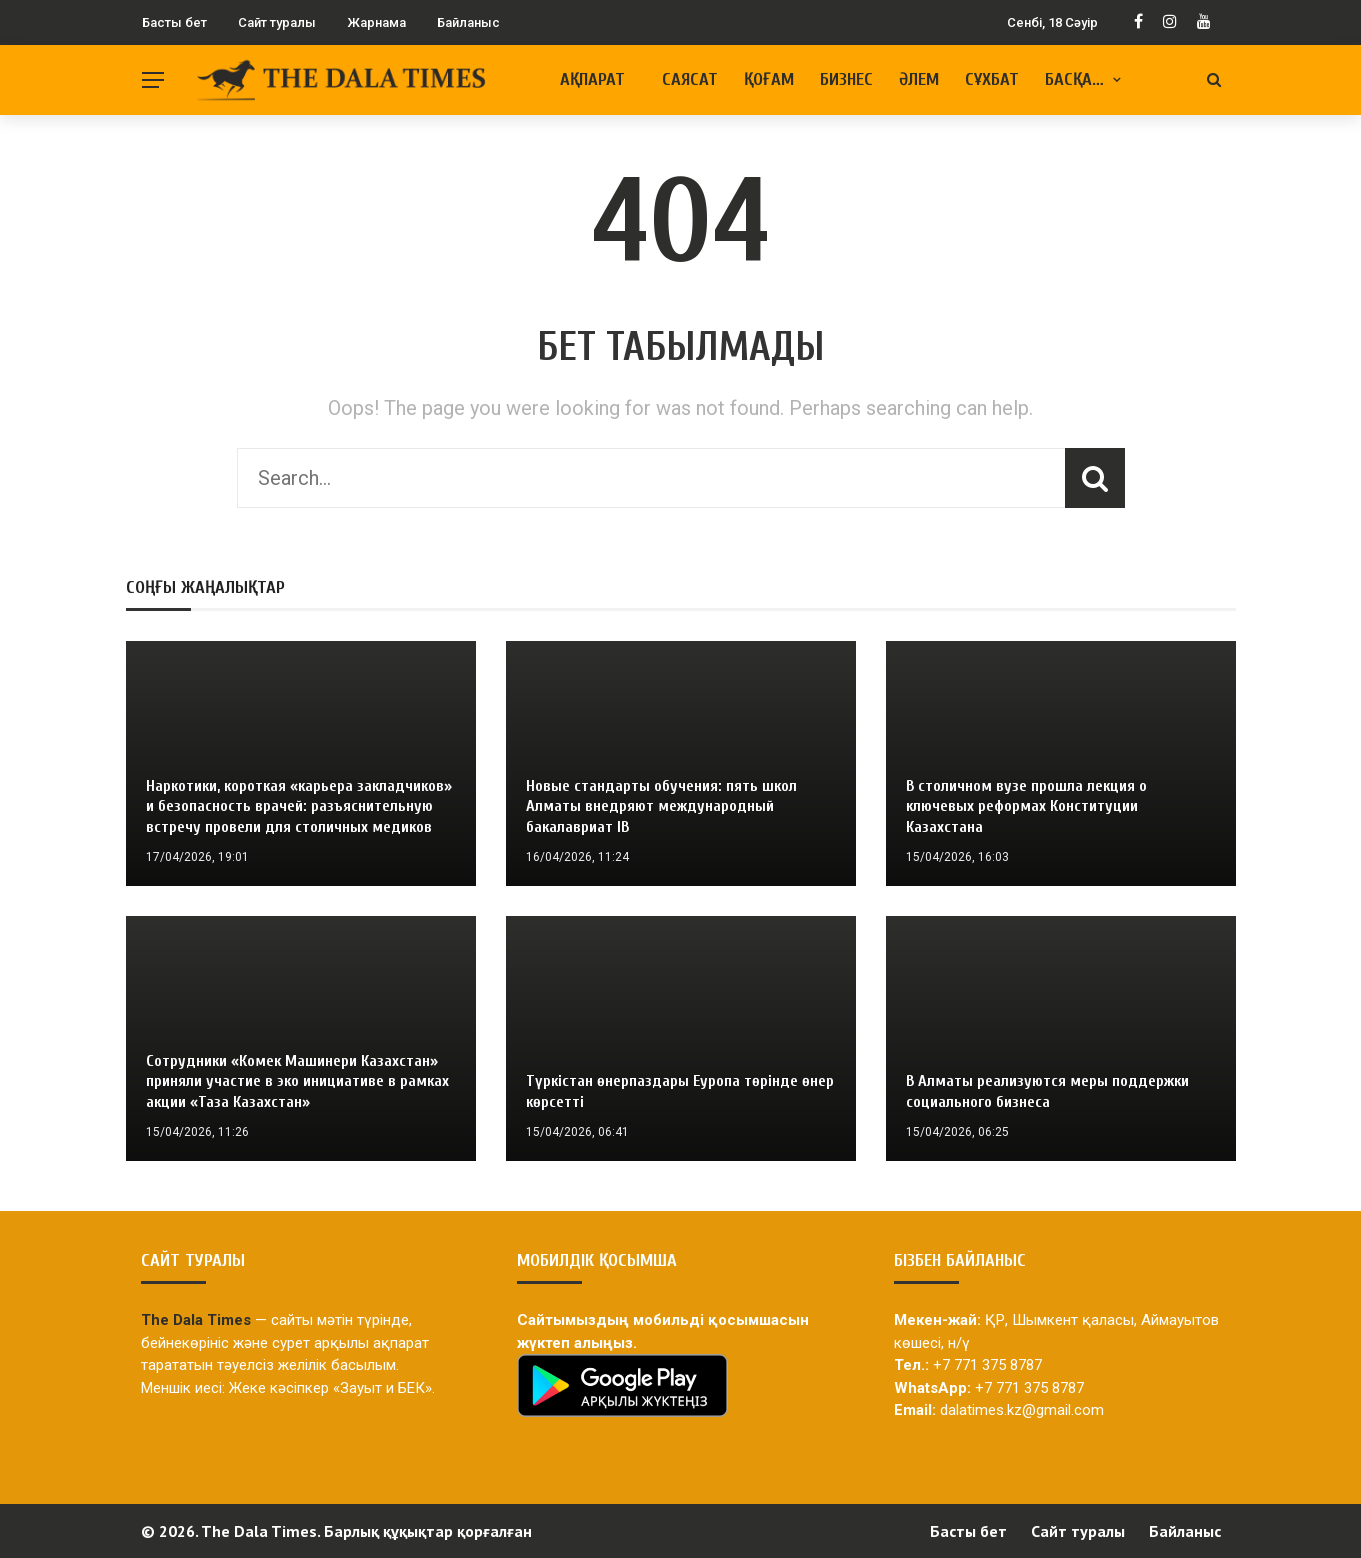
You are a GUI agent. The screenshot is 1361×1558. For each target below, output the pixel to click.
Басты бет (174, 22)
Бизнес (846, 79)
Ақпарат (592, 79)
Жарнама (376, 22)
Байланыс (468, 22)
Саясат (690, 79)
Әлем (919, 79)
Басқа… (1074, 79)
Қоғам (769, 79)
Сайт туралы (277, 22)
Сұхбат (992, 79)
